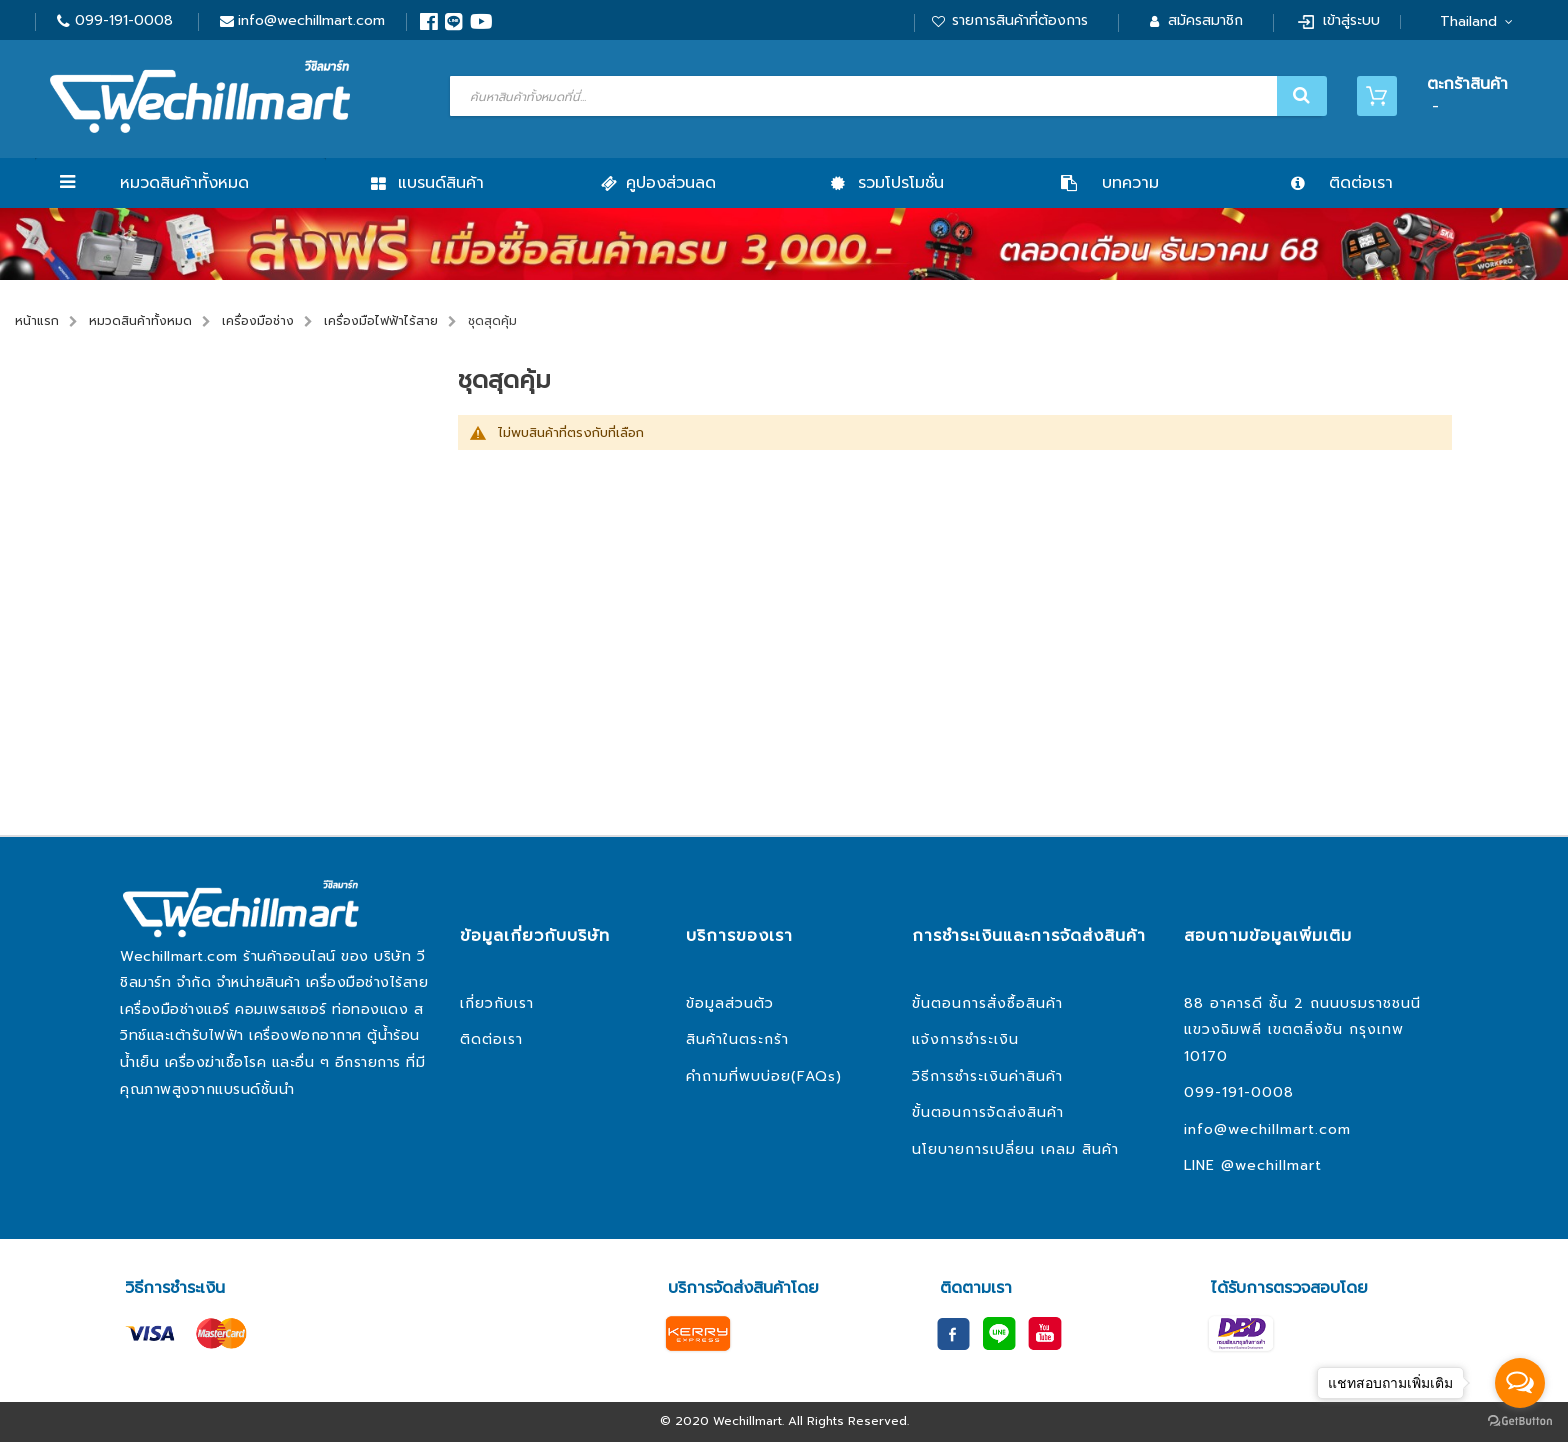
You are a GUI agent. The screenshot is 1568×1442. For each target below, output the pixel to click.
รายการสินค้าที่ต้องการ (1020, 20)
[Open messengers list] (1520, 1383)
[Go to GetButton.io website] (1520, 1421)
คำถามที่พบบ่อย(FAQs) (764, 1076)
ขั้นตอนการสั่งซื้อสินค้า (987, 1003)
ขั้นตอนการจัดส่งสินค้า (988, 1112)
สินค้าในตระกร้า (737, 1039)
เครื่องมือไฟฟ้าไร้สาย (381, 321)
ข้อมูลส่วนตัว (730, 1003)
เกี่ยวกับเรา (497, 1003)
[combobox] (886, 96)
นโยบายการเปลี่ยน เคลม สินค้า (1015, 1149)
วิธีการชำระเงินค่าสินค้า (987, 1076)
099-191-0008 (124, 20)
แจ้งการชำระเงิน (965, 1039)
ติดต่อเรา (491, 1039)
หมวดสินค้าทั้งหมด (184, 183)
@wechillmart (1271, 1165)
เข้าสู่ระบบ (1351, 20)
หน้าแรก (37, 321)
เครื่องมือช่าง (258, 321)
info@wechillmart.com (311, 20)
